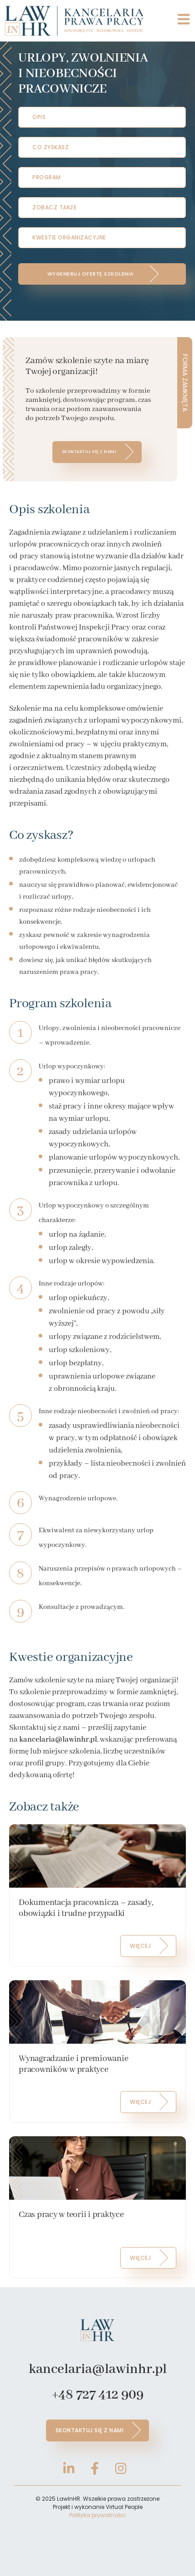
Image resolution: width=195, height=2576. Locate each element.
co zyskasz (50, 147)
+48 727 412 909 (98, 2395)
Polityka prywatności (97, 2515)
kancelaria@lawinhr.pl (98, 2369)
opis (39, 117)
